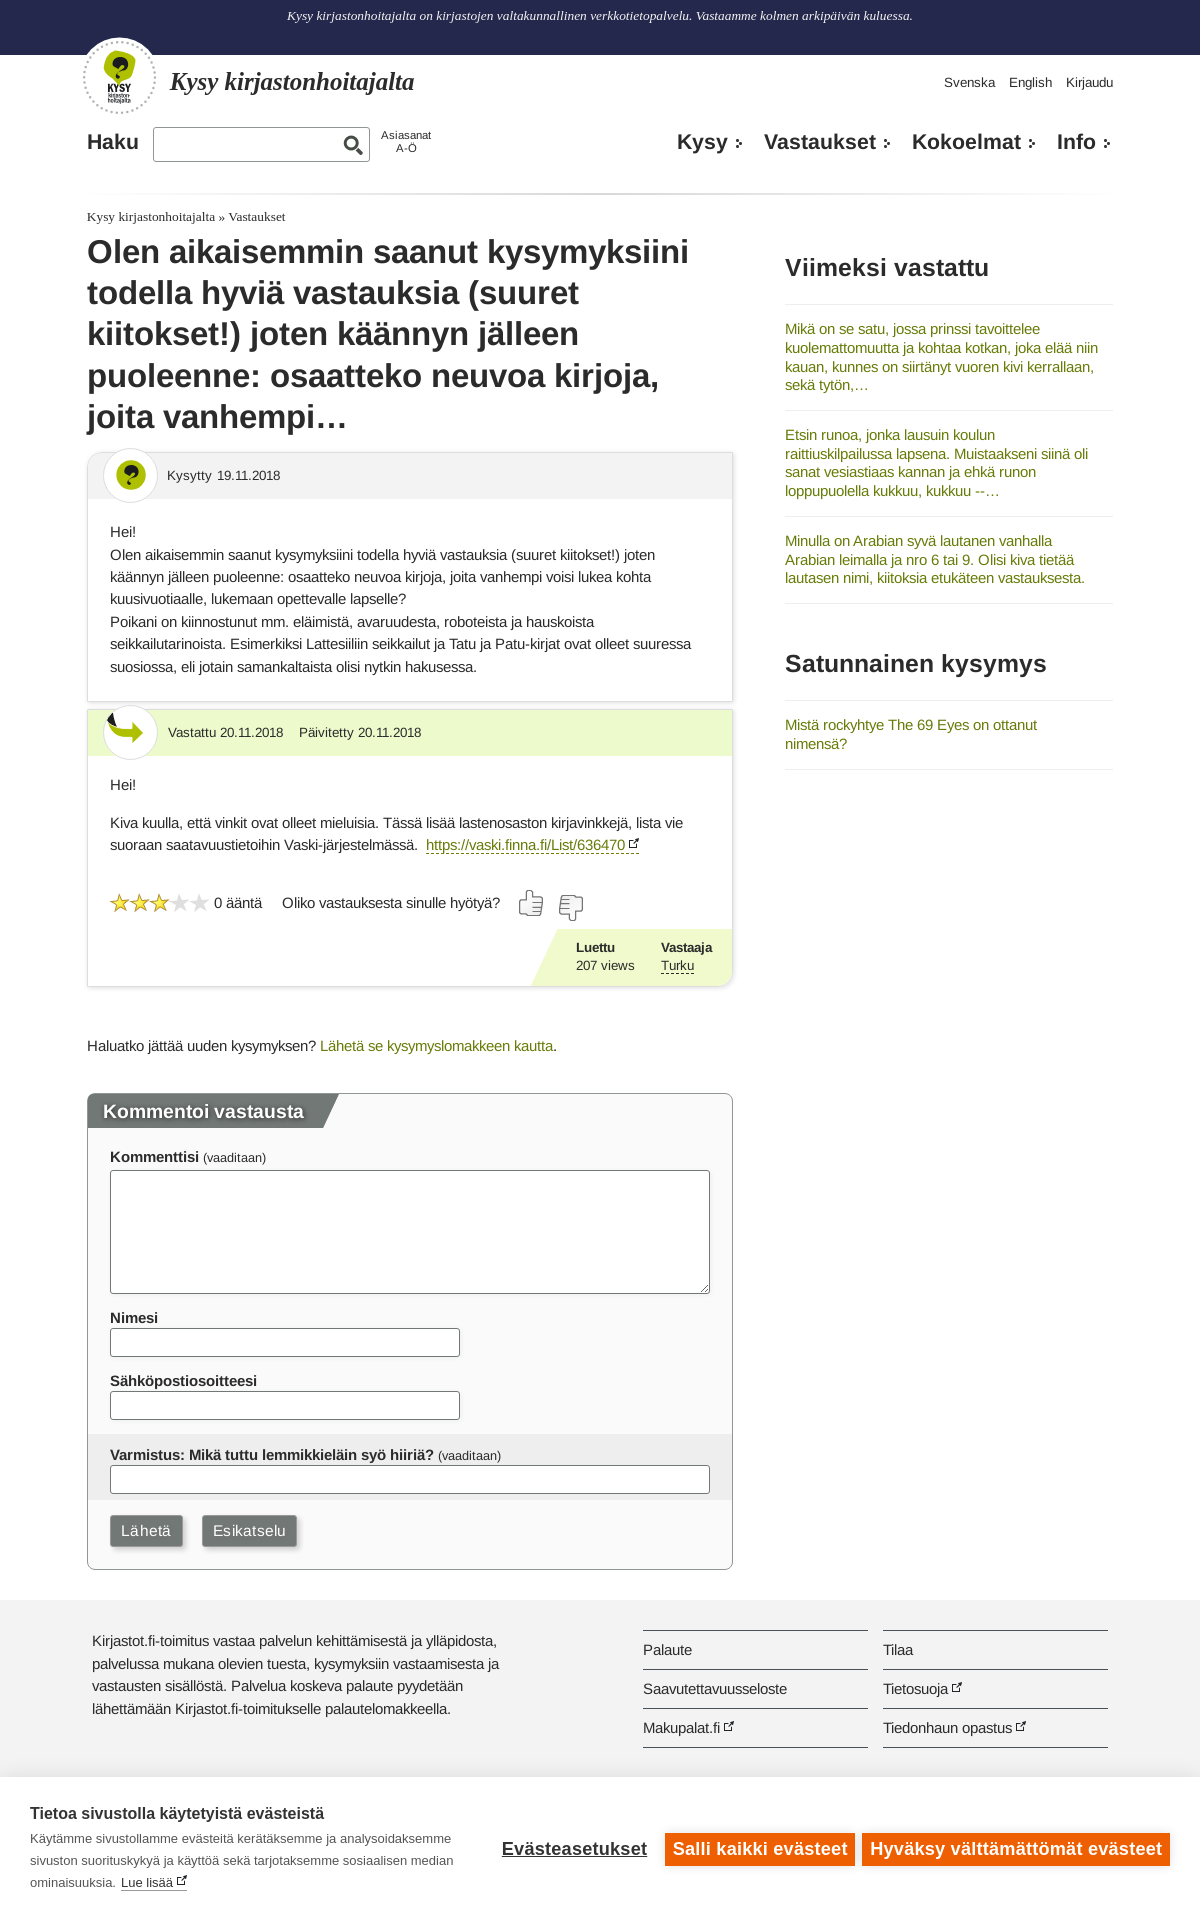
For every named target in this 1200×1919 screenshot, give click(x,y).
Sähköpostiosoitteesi (183, 1380)
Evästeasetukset (571, 1848)
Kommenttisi (154, 1156)
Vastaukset (820, 142)
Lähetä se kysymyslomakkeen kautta (436, 1045)
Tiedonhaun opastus (947, 1727)
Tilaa (898, 1649)
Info (1076, 142)
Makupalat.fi (681, 1727)
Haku (113, 142)
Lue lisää (350, 1882)
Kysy (702, 142)
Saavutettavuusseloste (715, 1688)
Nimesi (134, 1317)
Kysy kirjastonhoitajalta (151, 216)
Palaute (667, 1649)
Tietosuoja (915, 1688)
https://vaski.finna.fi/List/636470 (525, 844)
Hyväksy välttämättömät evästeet (1016, 1848)
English (1030, 82)
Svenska (969, 82)
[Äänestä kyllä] (532, 903)
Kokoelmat (966, 142)
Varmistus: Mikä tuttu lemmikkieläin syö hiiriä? (272, 1454)
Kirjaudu (1089, 82)
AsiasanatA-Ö (406, 141)
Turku (677, 965)
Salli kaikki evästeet (757, 1848)
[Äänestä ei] (570, 908)
